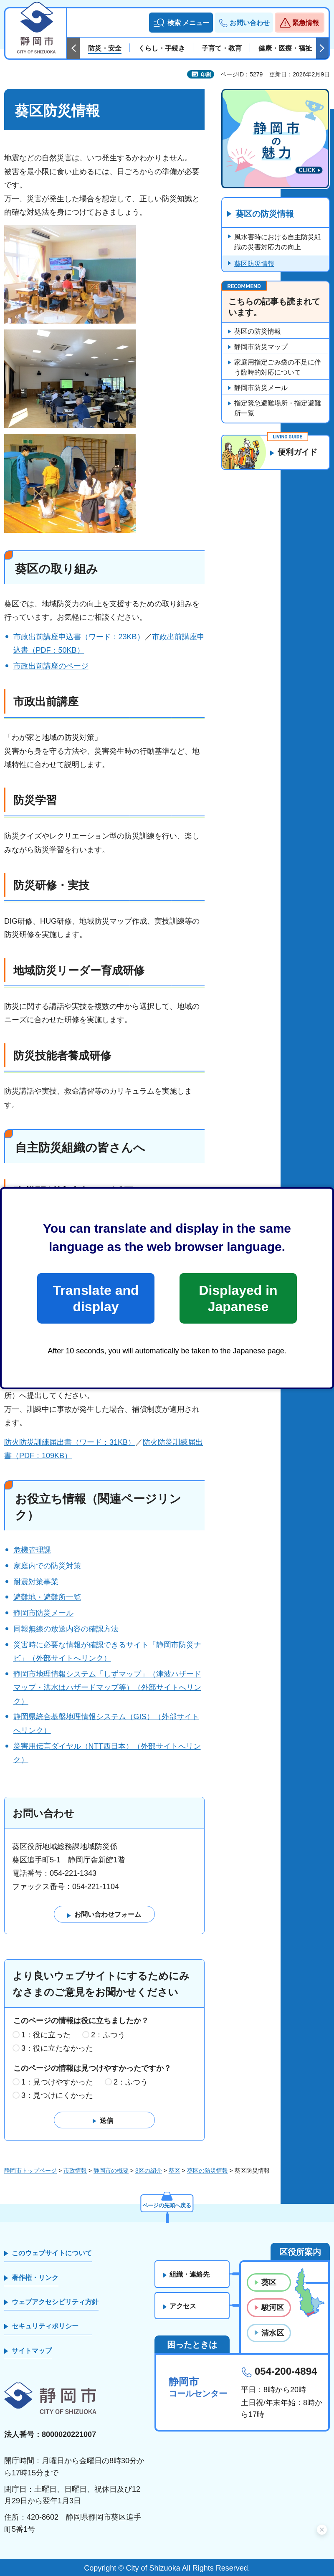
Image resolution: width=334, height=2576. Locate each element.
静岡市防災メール (43, 1613)
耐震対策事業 (35, 1582)
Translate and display (96, 1298)
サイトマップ (32, 2350)
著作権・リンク (35, 2277)
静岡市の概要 (111, 2170)
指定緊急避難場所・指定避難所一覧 (277, 408)
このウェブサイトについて (52, 2253)
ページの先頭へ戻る (167, 2204)
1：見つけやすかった (57, 2082)
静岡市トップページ (30, 2170)
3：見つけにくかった (57, 2096)
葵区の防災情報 (264, 214)
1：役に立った (46, 2035)
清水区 (272, 2333)
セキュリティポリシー (45, 2326)
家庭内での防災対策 (47, 1566)
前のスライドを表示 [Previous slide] (73, 48)
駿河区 (272, 2308)
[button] (181, 23)
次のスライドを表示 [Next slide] (322, 48)
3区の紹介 (148, 2170)
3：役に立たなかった (57, 2048)
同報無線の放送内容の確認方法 (66, 1629)
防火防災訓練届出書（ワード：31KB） (69, 1442)
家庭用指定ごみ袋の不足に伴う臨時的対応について (277, 367)
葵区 (174, 2170)
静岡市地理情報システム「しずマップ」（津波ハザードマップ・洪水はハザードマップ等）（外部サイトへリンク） (107, 1687)
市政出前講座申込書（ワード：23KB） (78, 637)
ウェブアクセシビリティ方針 (55, 2302)
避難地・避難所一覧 (47, 1597)
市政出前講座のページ (51, 666)
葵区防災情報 (254, 264)
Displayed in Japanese (238, 1298)
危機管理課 (32, 1550)
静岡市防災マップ (261, 347)
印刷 (206, 75)
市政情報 (75, 2170)
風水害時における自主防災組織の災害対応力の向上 (277, 242)
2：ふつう (108, 2035)
